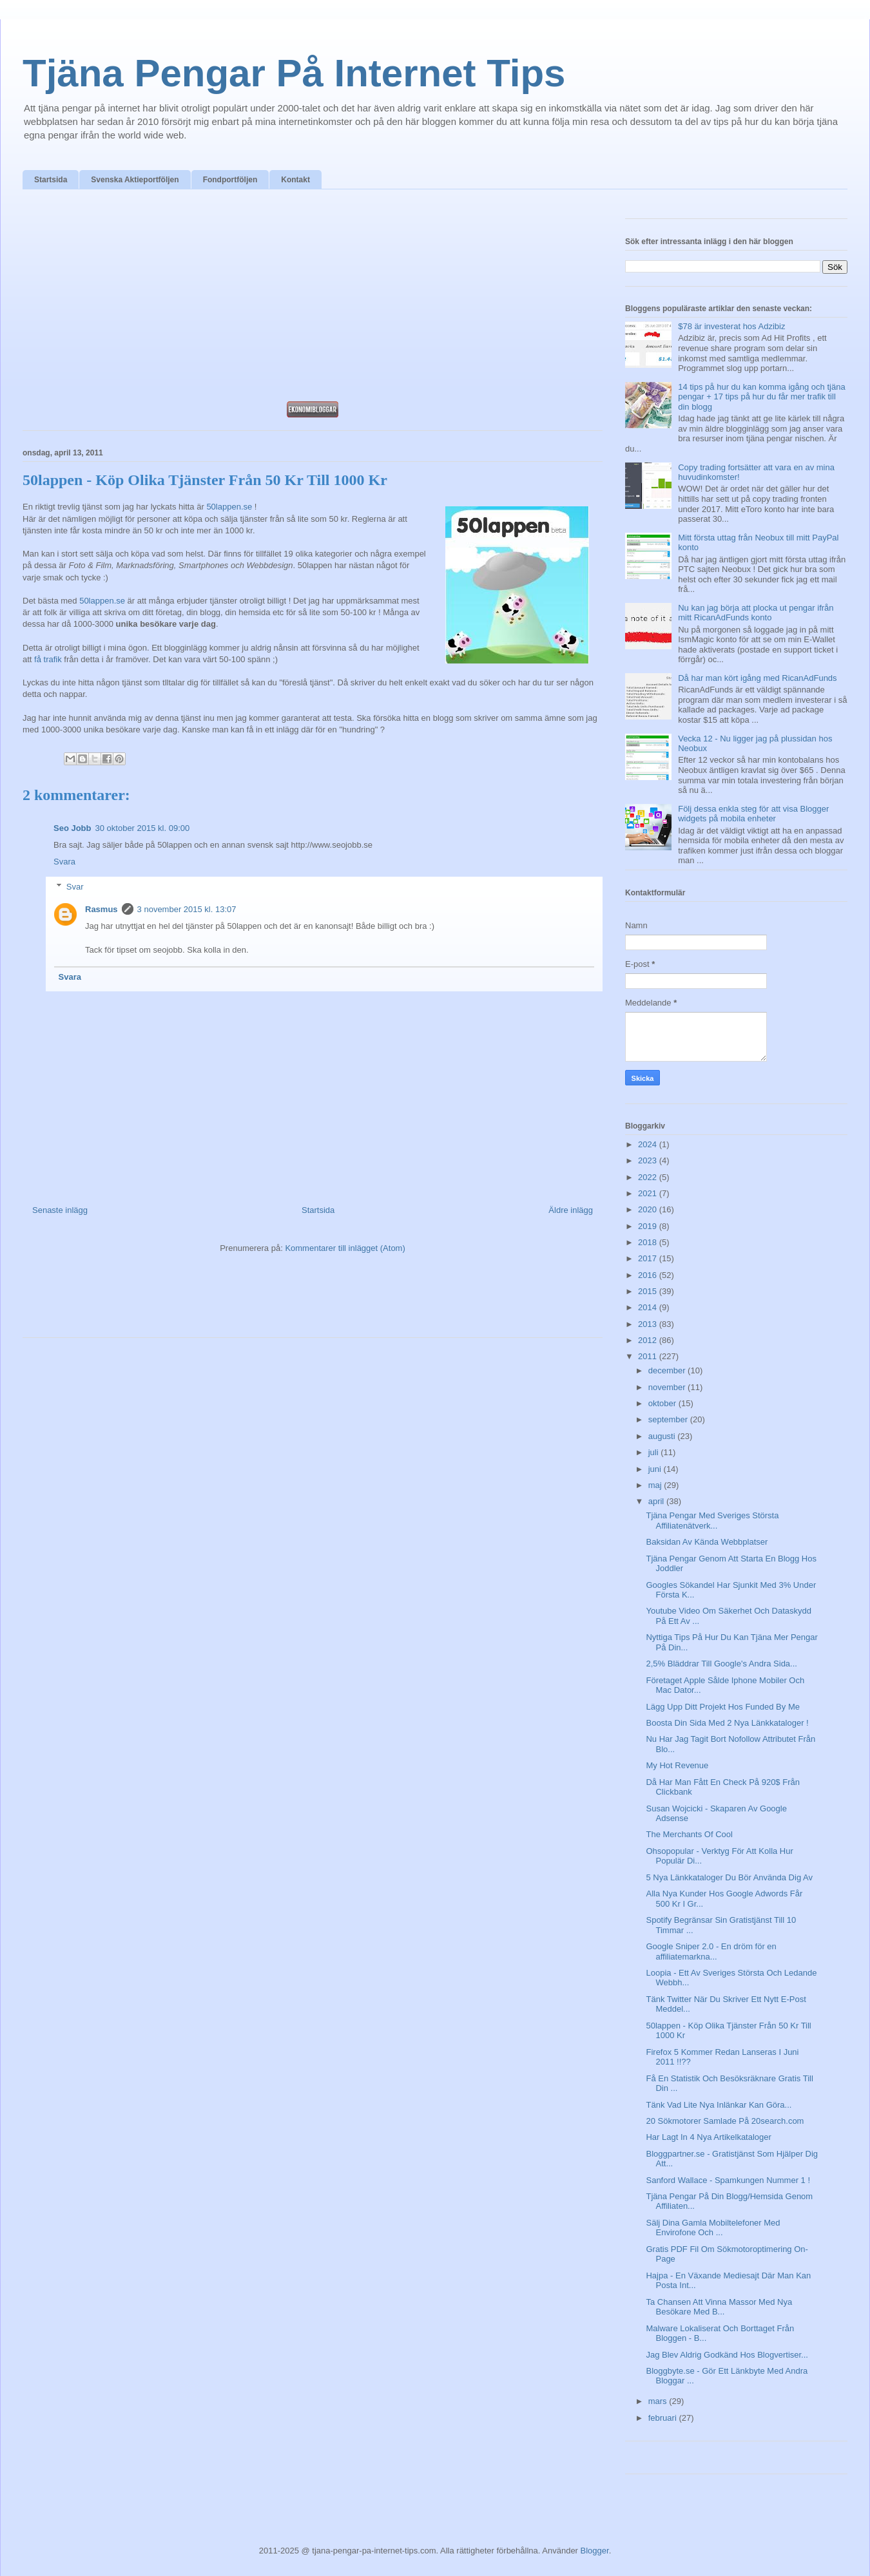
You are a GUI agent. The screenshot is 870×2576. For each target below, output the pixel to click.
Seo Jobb (72, 828)
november (668, 1387)
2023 (648, 1160)
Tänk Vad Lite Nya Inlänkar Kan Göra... (718, 2105)
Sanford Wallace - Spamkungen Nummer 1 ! (728, 2180)
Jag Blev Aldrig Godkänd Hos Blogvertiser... (726, 2355)
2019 (648, 1226)
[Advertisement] (313, 299)
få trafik (48, 659)
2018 (648, 1242)
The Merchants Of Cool (689, 1834)
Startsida (50, 179)
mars (659, 2401)
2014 (648, 1307)
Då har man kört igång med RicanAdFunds (757, 678)
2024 (648, 1144)
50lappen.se (229, 506)
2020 (648, 1209)
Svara (64, 861)
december (668, 1370)
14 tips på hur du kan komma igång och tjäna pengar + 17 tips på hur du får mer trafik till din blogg (761, 397)
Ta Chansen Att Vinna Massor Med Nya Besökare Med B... (719, 2307)
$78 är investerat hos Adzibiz (731, 326)
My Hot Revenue (677, 1765)
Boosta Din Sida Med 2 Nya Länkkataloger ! (727, 1723)
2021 (648, 1193)
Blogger (595, 2550)
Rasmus (101, 909)
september (669, 1419)
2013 (648, 1324)
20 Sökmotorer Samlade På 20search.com (725, 2121)
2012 (648, 1340)
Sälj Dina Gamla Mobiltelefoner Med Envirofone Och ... (713, 2228)
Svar (75, 887)
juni (656, 1469)
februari (663, 2418)
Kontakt (295, 179)
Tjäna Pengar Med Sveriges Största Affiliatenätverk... (712, 1521)
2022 (648, 1177)
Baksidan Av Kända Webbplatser (707, 1542)
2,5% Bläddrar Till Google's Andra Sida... (721, 1663)
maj (656, 1485)
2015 (648, 1291)
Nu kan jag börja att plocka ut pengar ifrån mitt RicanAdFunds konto (755, 613)
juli (654, 1452)
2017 (648, 1258)
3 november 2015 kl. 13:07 (187, 909)
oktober (663, 1403)
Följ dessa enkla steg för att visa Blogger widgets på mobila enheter (753, 814)
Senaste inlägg (60, 1210)
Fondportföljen (230, 179)
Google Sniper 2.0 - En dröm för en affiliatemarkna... (711, 1951)
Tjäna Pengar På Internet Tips (294, 73)
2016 (648, 1275)
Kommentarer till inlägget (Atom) (345, 1248)
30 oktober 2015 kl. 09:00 (142, 828)
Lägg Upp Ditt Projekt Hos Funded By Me (722, 1707)
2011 (648, 1356)
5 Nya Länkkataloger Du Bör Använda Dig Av (729, 1877)
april (657, 1501)
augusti (663, 1436)
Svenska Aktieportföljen (135, 179)
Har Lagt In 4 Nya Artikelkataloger (708, 2137)
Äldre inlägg (570, 1210)
